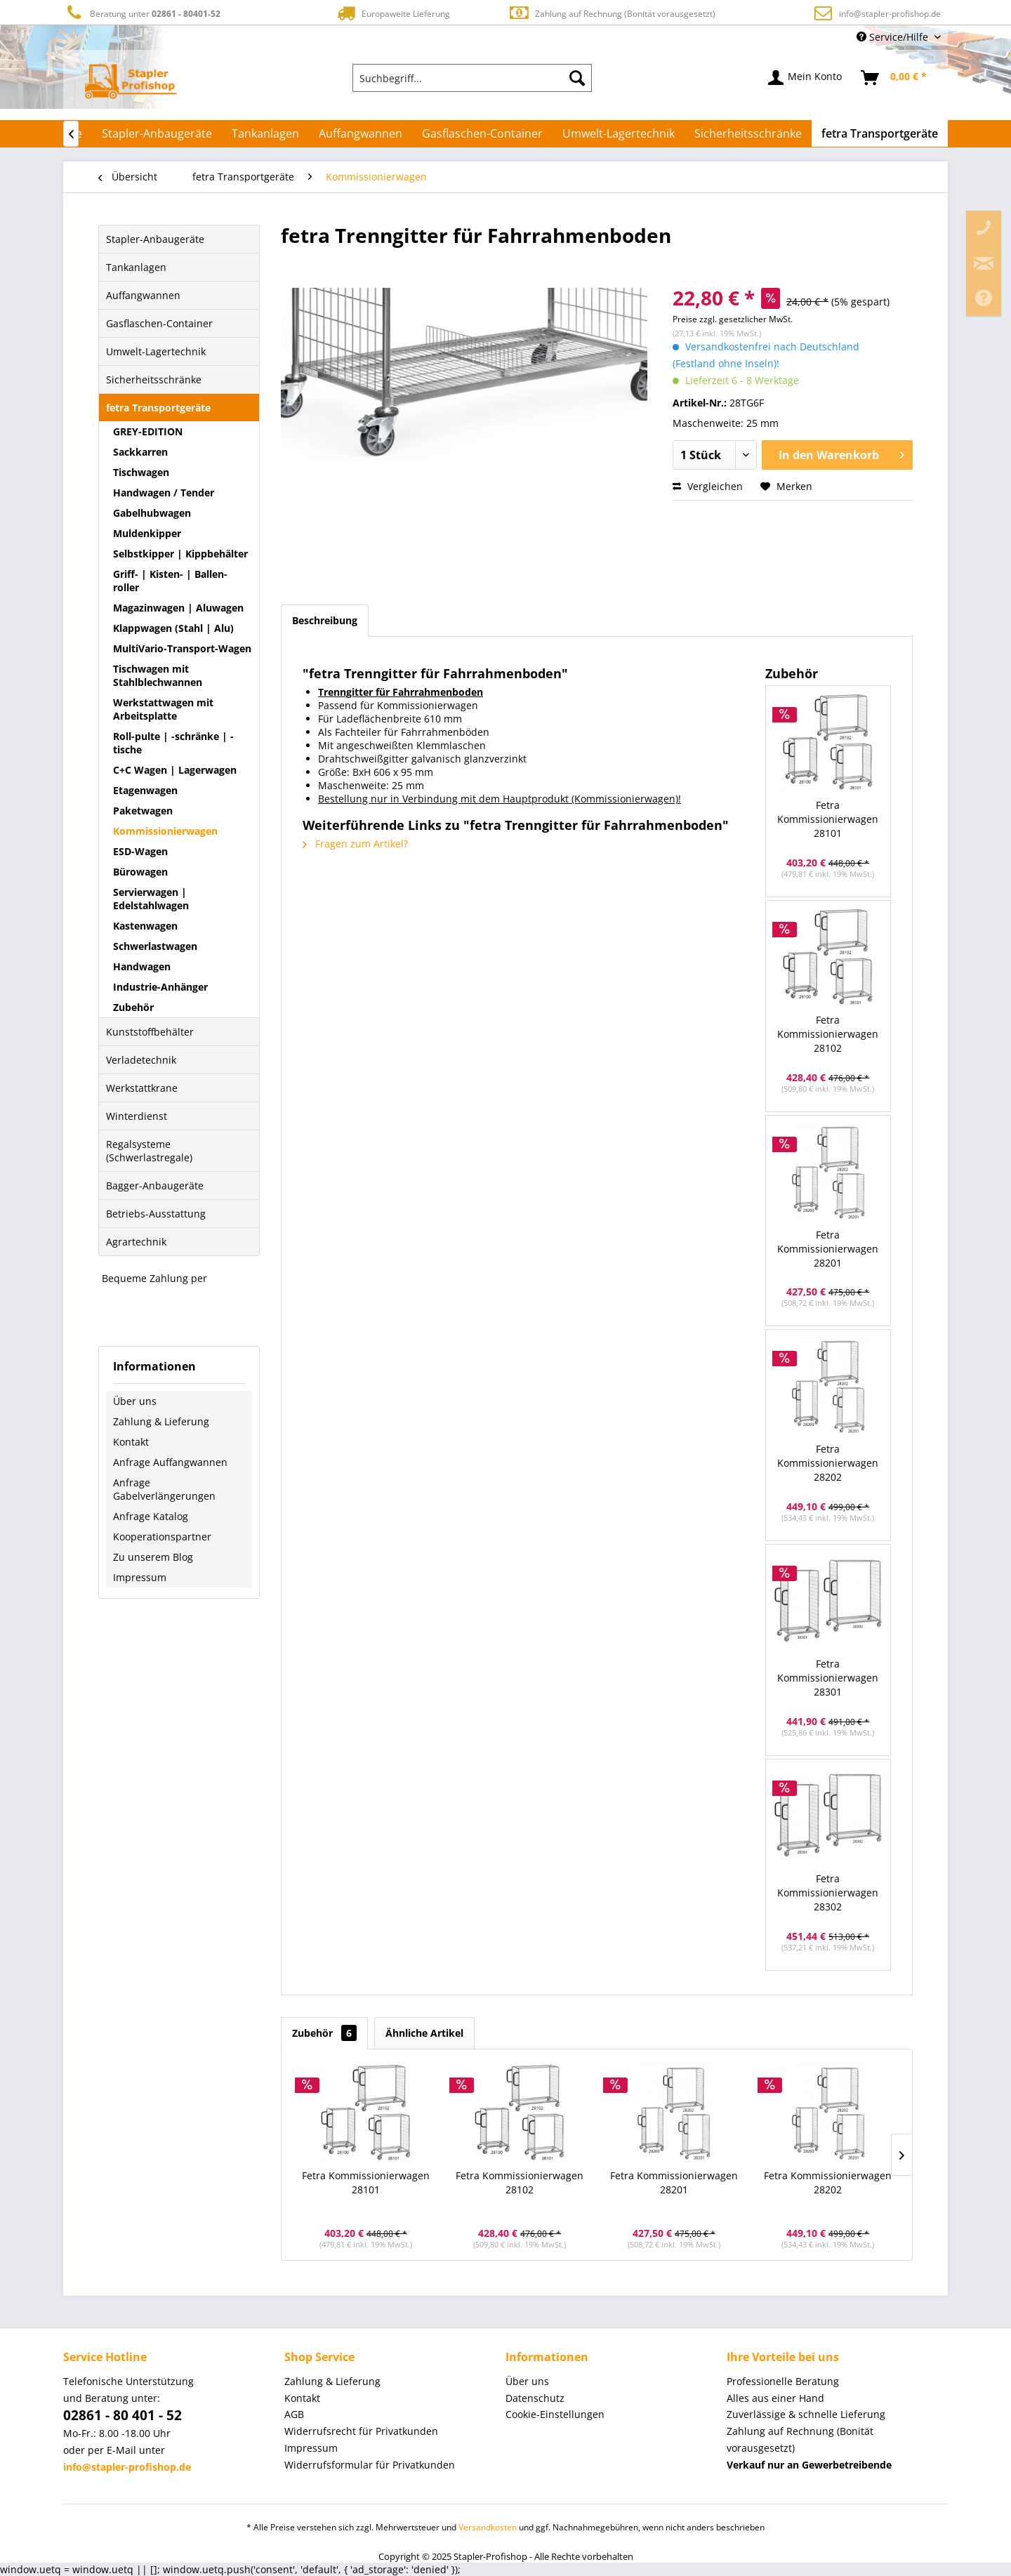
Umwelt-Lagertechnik (156, 351)
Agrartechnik (136, 1241)
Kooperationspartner (162, 1536)
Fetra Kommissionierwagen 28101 (827, 819)
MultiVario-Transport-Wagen (182, 648)
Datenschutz (534, 2398)
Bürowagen (140, 871)
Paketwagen (143, 810)
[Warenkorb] (894, 78)
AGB (294, 2414)
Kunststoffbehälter (150, 1031)
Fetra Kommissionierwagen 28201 (827, 1248)
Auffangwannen (143, 295)
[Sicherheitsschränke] (748, 133)
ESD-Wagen (140, 851)
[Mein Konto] (805, 78)
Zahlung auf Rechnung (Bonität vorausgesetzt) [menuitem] (800, 2439)
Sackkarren (140, 451)
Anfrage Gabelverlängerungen (164, 1489)
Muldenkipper (147, 533)
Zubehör (133, 1007)
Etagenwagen (145, 790)
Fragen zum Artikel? (355, 843)
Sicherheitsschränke (153, 379)
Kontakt (131, 1441)
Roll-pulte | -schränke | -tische (173, 742)
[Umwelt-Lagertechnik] (619, 133)
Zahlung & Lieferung (161, 1421)
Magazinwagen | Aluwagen (178, 607)
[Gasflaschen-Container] (482, 133)
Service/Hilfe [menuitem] (894, 37)
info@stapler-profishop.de (890, 14)
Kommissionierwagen (165, 831)
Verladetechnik (141, 1059)
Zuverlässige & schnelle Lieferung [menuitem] (806, 2414)
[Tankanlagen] (265, 133)
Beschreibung (324, 620)
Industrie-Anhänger (160, 986)
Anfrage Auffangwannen (170, 1462)
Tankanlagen (136, 267)
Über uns (135, 1401)
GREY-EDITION (148, 431)
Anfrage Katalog (150, 1516)
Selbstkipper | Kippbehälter (180, 553)
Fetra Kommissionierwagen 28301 (827, 1677)
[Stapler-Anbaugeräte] (157, 133)
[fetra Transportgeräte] (880, 133)
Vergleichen (708, 486)
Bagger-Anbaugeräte (155, 1185)
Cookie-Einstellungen (554, 2414)
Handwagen (142, 966)
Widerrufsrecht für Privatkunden (361, 2431)
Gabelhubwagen (152, 513)
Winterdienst (136, 1116)
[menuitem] (472, 78)
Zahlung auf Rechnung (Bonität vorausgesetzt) (611, 13)
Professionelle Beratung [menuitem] (783, 2381)
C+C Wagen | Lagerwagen (175, 770)
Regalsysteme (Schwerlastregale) (149, 1150)
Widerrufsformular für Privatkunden (369, 2464)
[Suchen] (577, 78)
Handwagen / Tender (163, 492)
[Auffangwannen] (360, 133)
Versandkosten (487, 2527)
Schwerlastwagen (155, 946)
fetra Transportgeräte (158, 407)
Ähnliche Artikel (424, 2033)
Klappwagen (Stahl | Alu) (173, 628)
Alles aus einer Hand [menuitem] (775, 2398)
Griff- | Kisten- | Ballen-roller (170, 580)
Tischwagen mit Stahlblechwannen (157, 675)
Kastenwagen (145, 925)
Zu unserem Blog (153, 1557)
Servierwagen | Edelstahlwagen (151, 898)
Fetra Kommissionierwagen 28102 (827, 1034)
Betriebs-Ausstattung (156, 1213)
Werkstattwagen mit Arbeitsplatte (163, 709)
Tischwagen (141, 472)
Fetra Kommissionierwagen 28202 (827, 1463)
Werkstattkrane (142, 1088)
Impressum (139, 1577)
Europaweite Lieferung (392, 13)
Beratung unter (141, 13)
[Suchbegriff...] (472, 78)
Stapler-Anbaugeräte (155, 239)
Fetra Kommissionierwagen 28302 (827, 1892)
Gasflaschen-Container (159, 323)
